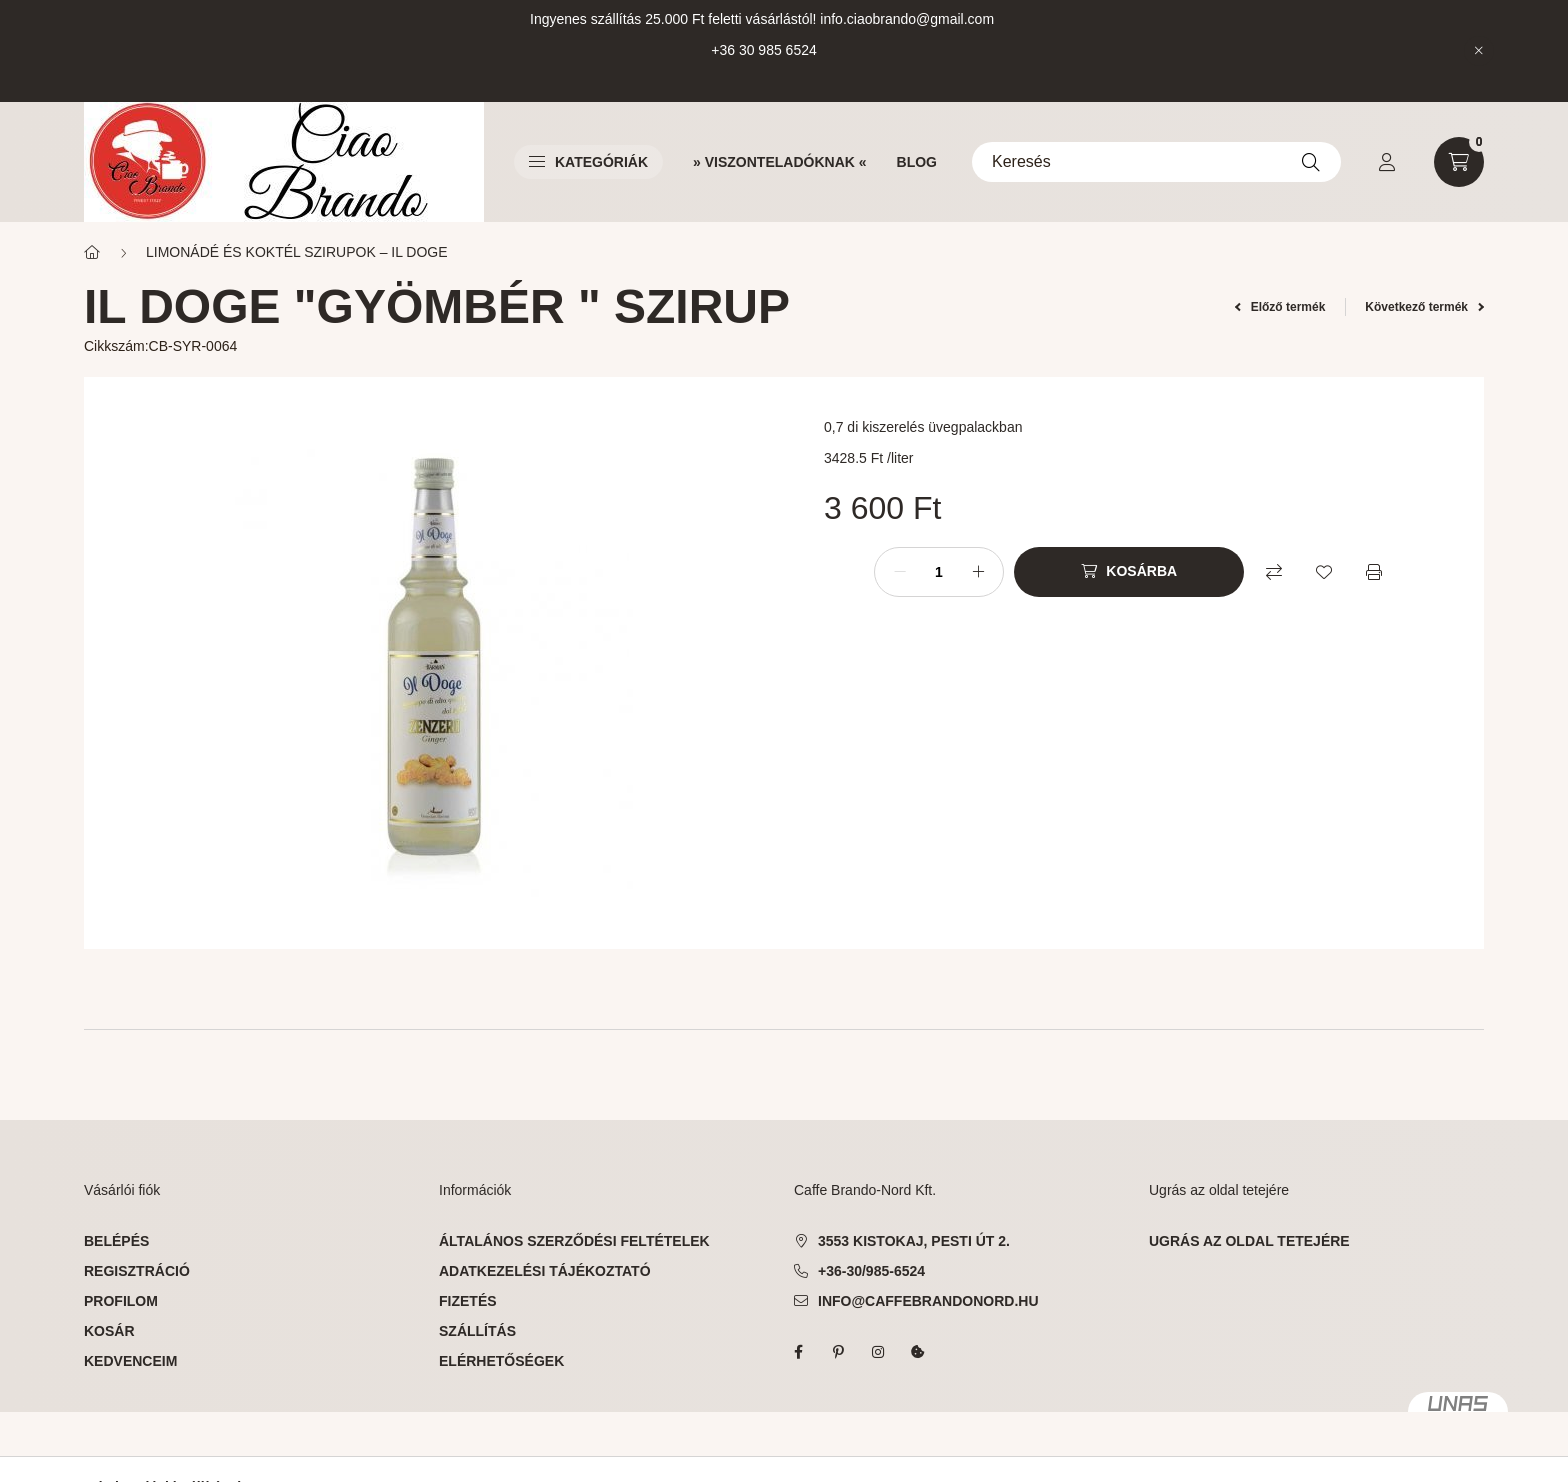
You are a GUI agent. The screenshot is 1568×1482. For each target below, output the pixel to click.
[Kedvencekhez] (1324, 572)
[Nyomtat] (1374, 572)
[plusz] (978, 572)
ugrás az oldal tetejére (1249, 1241)
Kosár (109, 1331)
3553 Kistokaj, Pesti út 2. (914, 1241)
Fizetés (468, 1301)
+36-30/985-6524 (871, 1271)
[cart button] (1459, 162)
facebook (798, 1352)
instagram (878, 1352)
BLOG (917, 162)
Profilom (121, 1301)
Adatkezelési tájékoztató (545, 1271)
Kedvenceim (130, 1361)
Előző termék (1280, 307)
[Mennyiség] (939, 572)
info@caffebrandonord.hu (928, 1301)
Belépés (116, 1241)
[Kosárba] (1129, 572)
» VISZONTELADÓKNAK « (779, 162)
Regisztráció (137, 1271)
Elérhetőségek (501, 1361)
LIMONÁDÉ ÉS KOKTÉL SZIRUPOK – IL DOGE (297, 252)
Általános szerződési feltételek (574, 1241)
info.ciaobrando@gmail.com (907, 19)
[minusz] (900, 572)
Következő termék (1424, 307)
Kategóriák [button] (588, 162)
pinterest (838, 1352)
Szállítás (477, 1331)
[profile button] (1387, 162)
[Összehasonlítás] (1274, 572)
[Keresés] (1156, 162)
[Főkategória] (92, 252)
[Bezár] (1479, 51)
